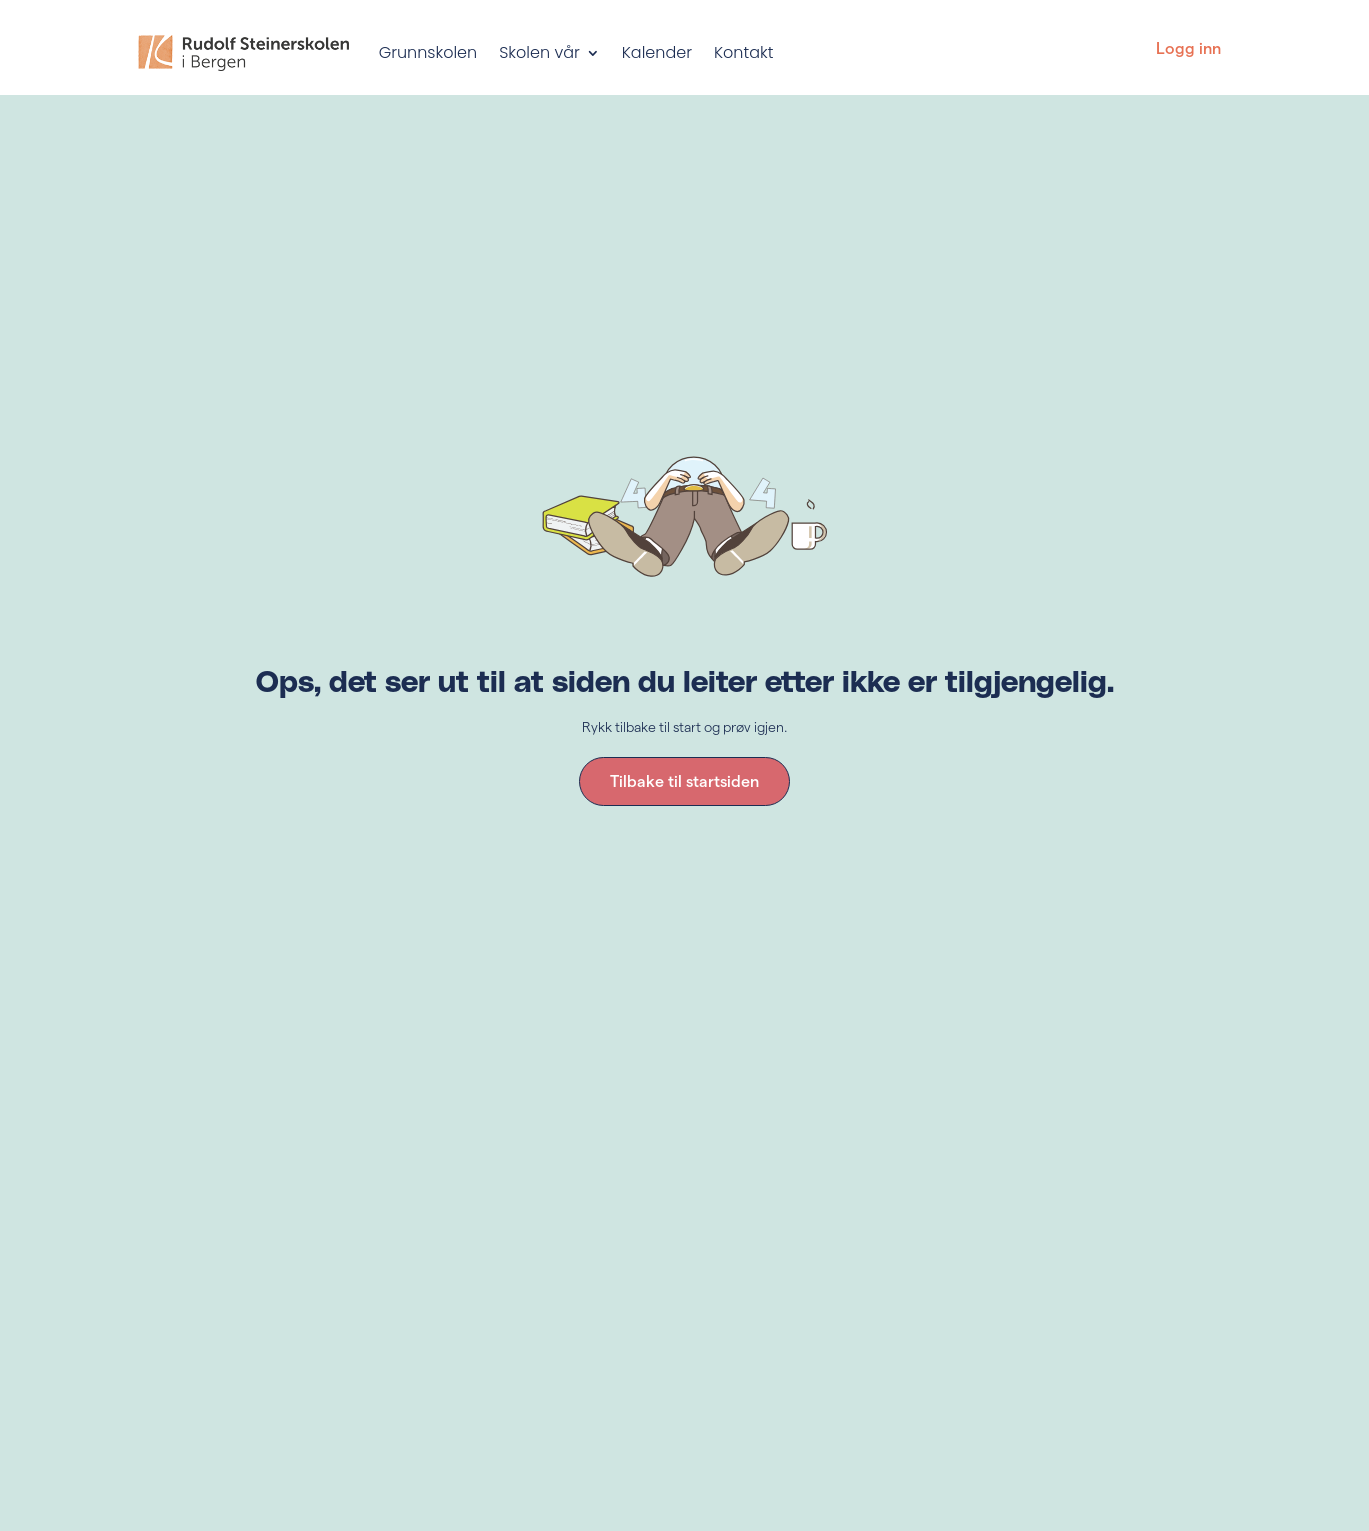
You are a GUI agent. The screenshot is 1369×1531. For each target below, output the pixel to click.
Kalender (657, 52)
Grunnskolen (428, 52)
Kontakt (743, 52)
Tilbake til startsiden (684, 781)
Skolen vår (539, 52)
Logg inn (1188, 48)
